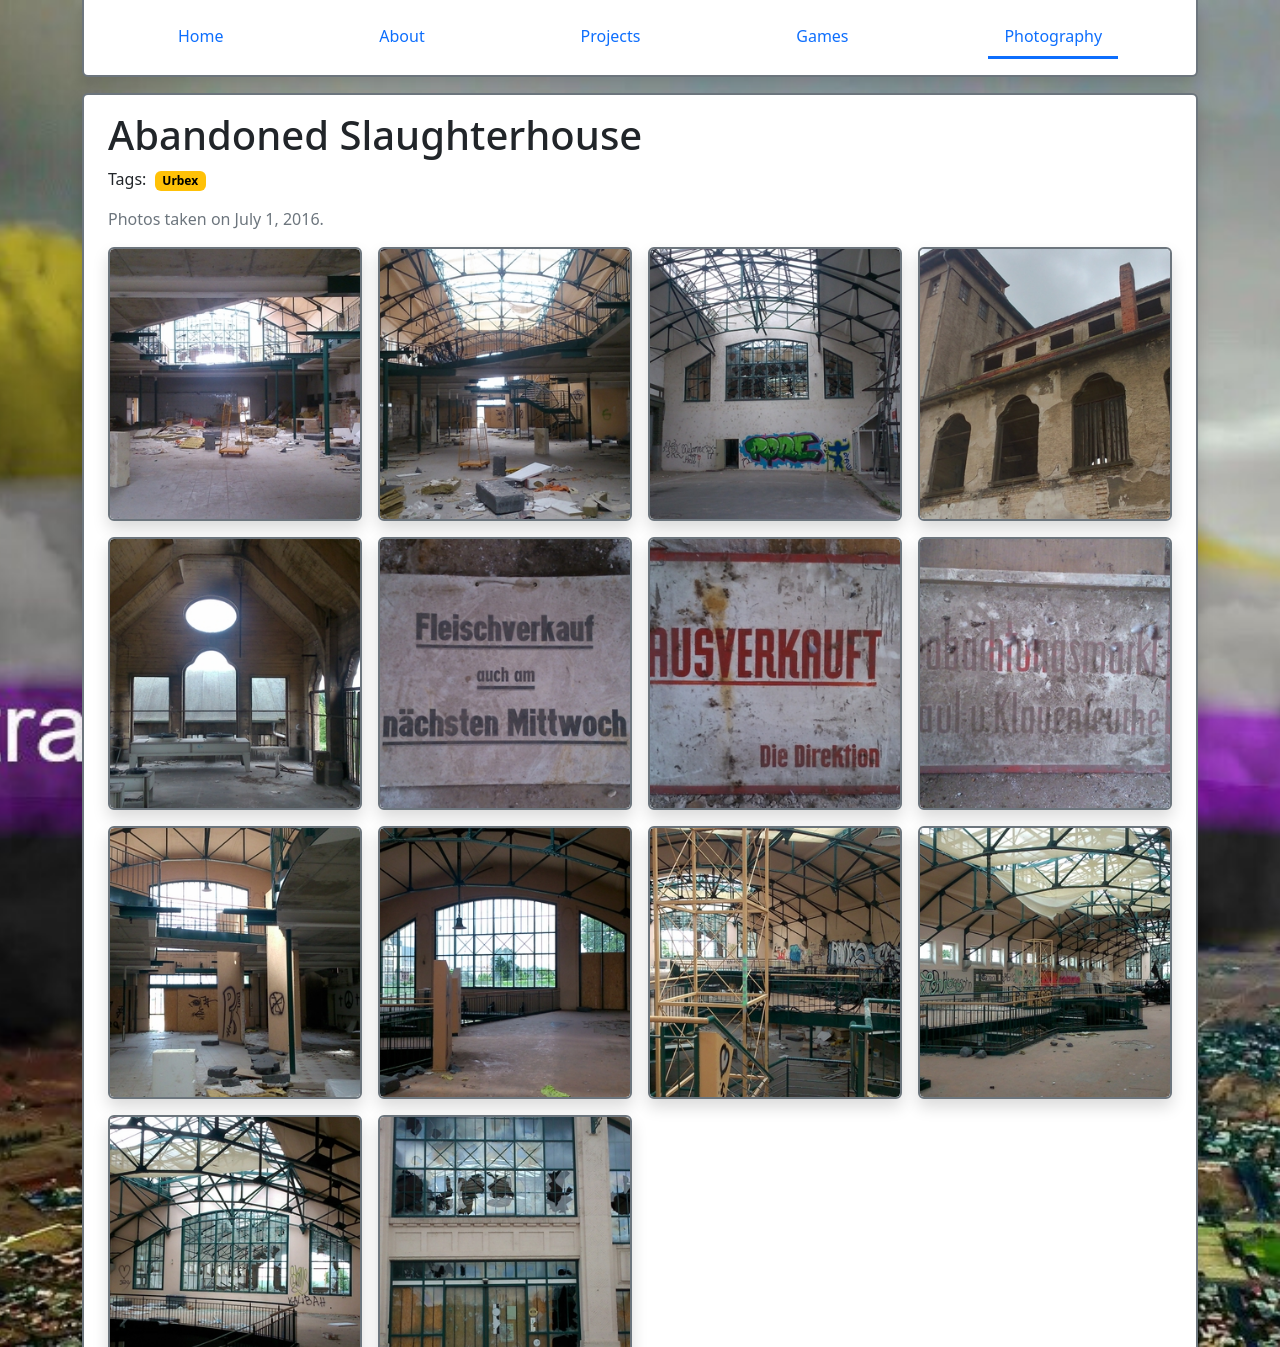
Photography (1053, 36)
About (401, 36)
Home (201, 36)
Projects (611, 36)
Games (822, 36)
